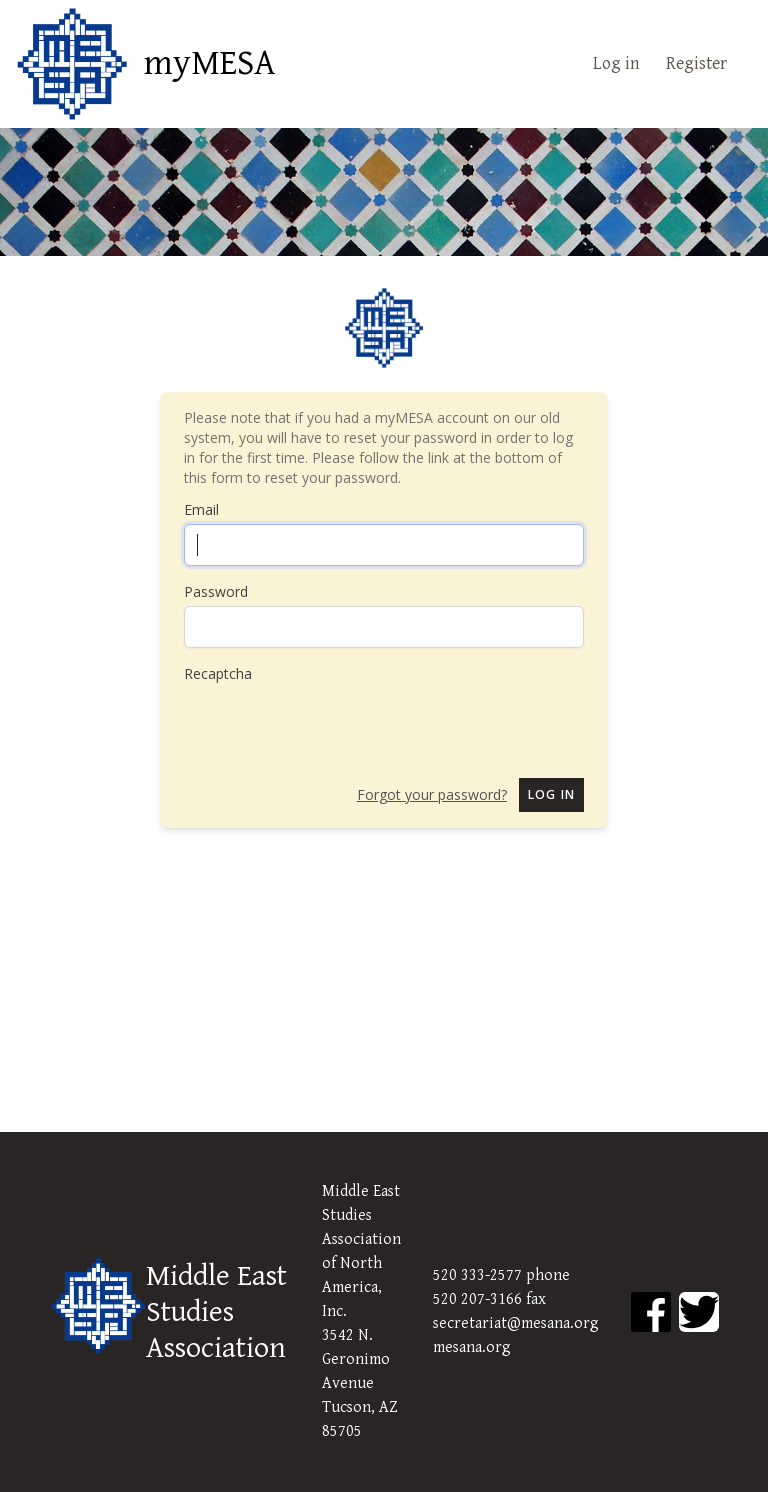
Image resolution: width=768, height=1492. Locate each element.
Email (201, 509)
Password (216, 591)
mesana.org (472, 1347)
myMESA (209, 64)
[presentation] (336, 723)
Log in (616, 63)
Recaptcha (218, 673)
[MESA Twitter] (699, 1312)
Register (696, 63)
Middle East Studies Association (216, 1312)
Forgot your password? (432, 794)
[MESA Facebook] (651, 1312)
